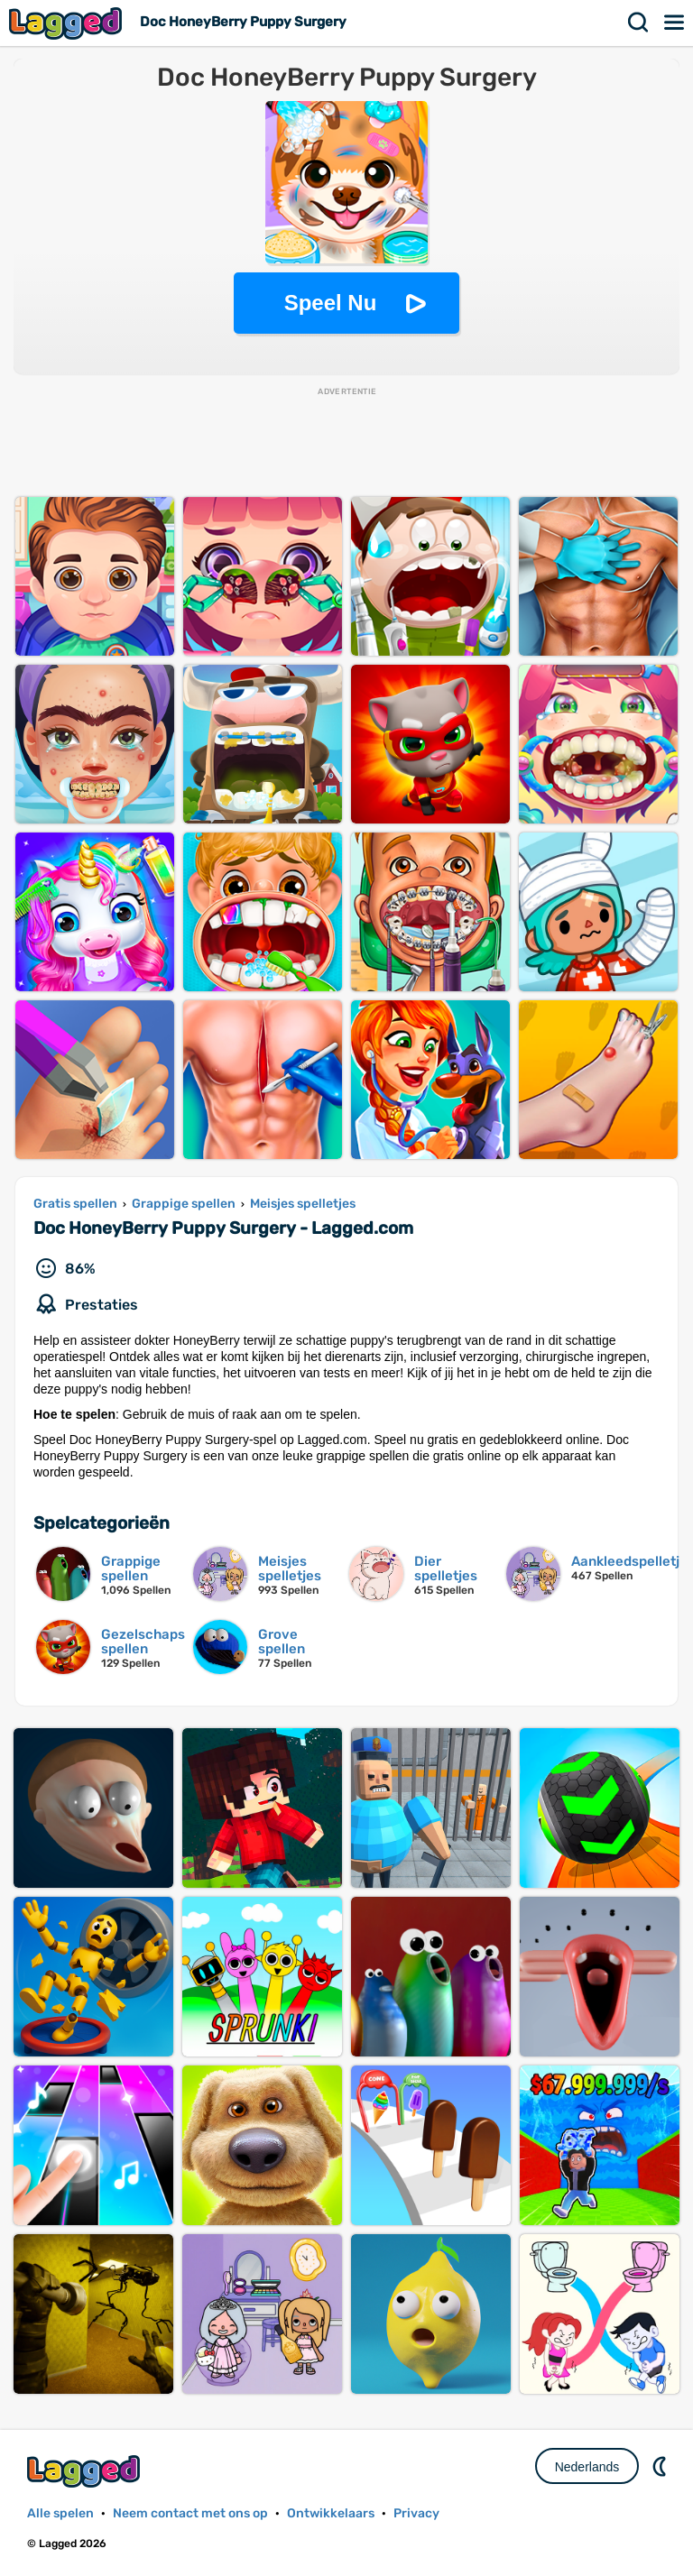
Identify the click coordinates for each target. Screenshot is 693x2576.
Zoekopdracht (639, 22)
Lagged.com (85, 2471)
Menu (675, 22)
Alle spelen (60, 2513)
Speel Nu (330, 302)
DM (661, 2466)
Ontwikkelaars (330, 2513)
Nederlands (587, 2467)
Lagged (67, 23)
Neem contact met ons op (190, 2513)
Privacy (416, 2513)
